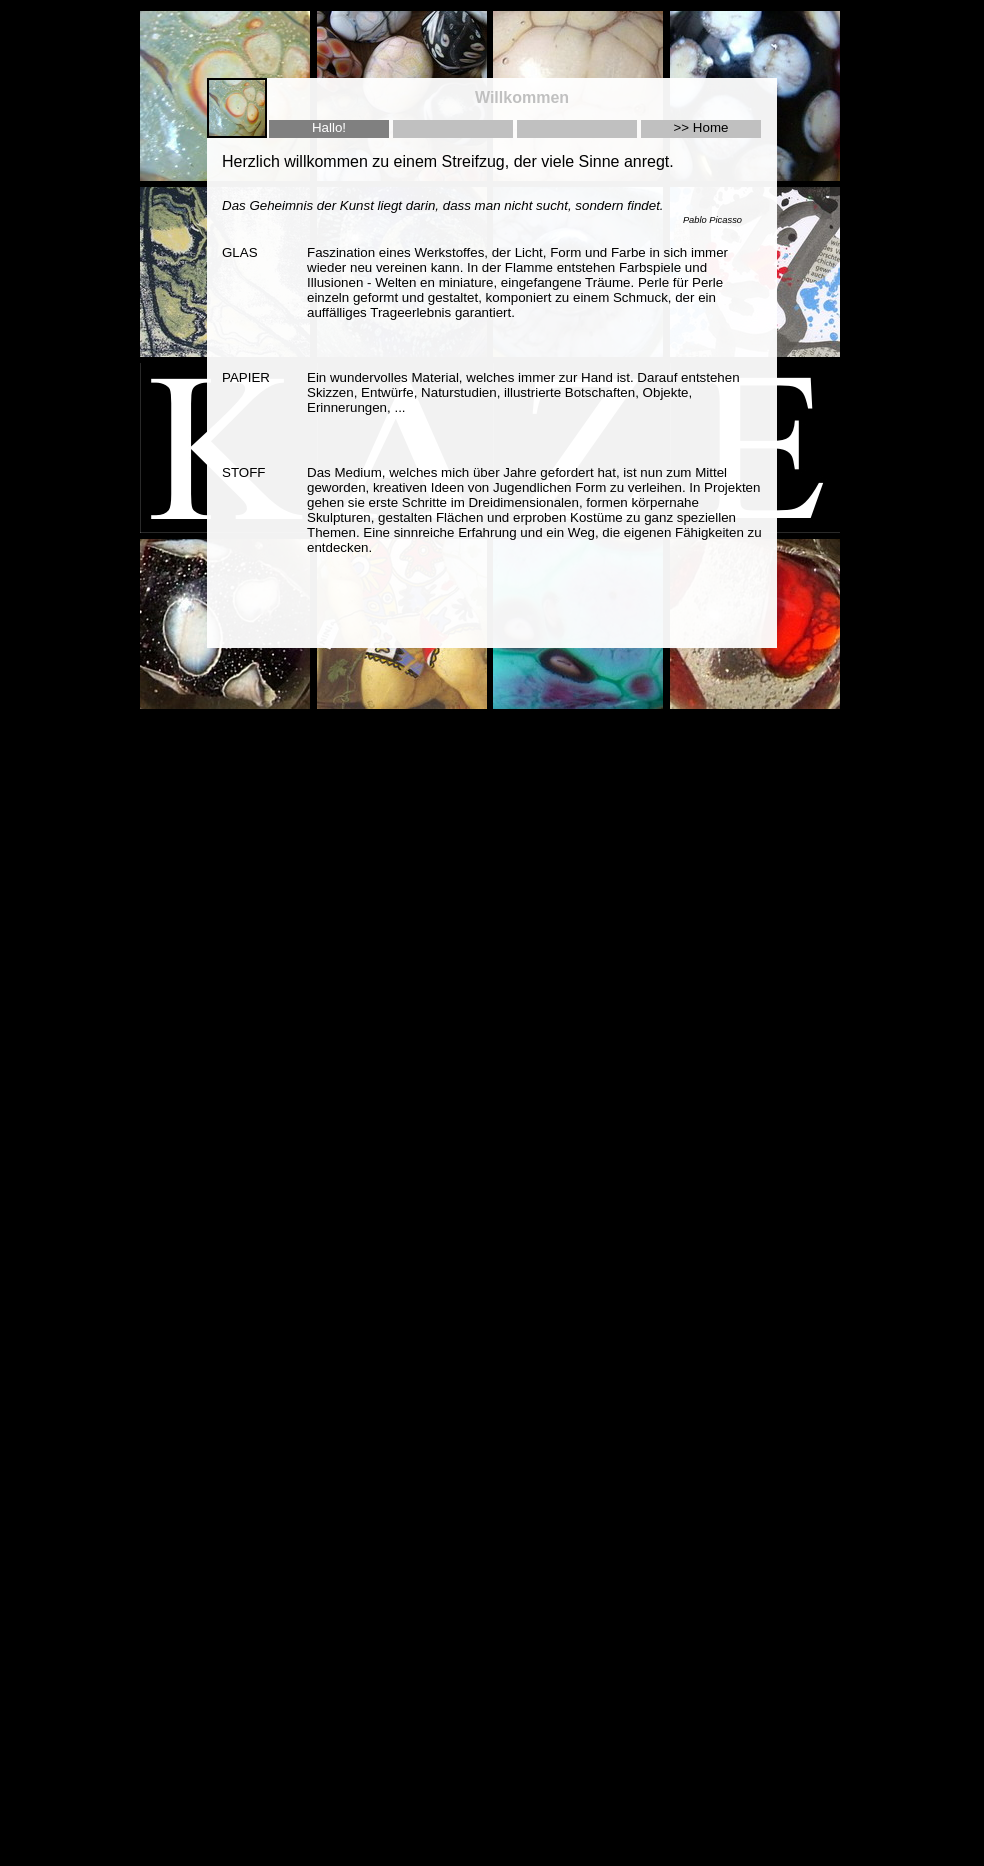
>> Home (701, 127)
